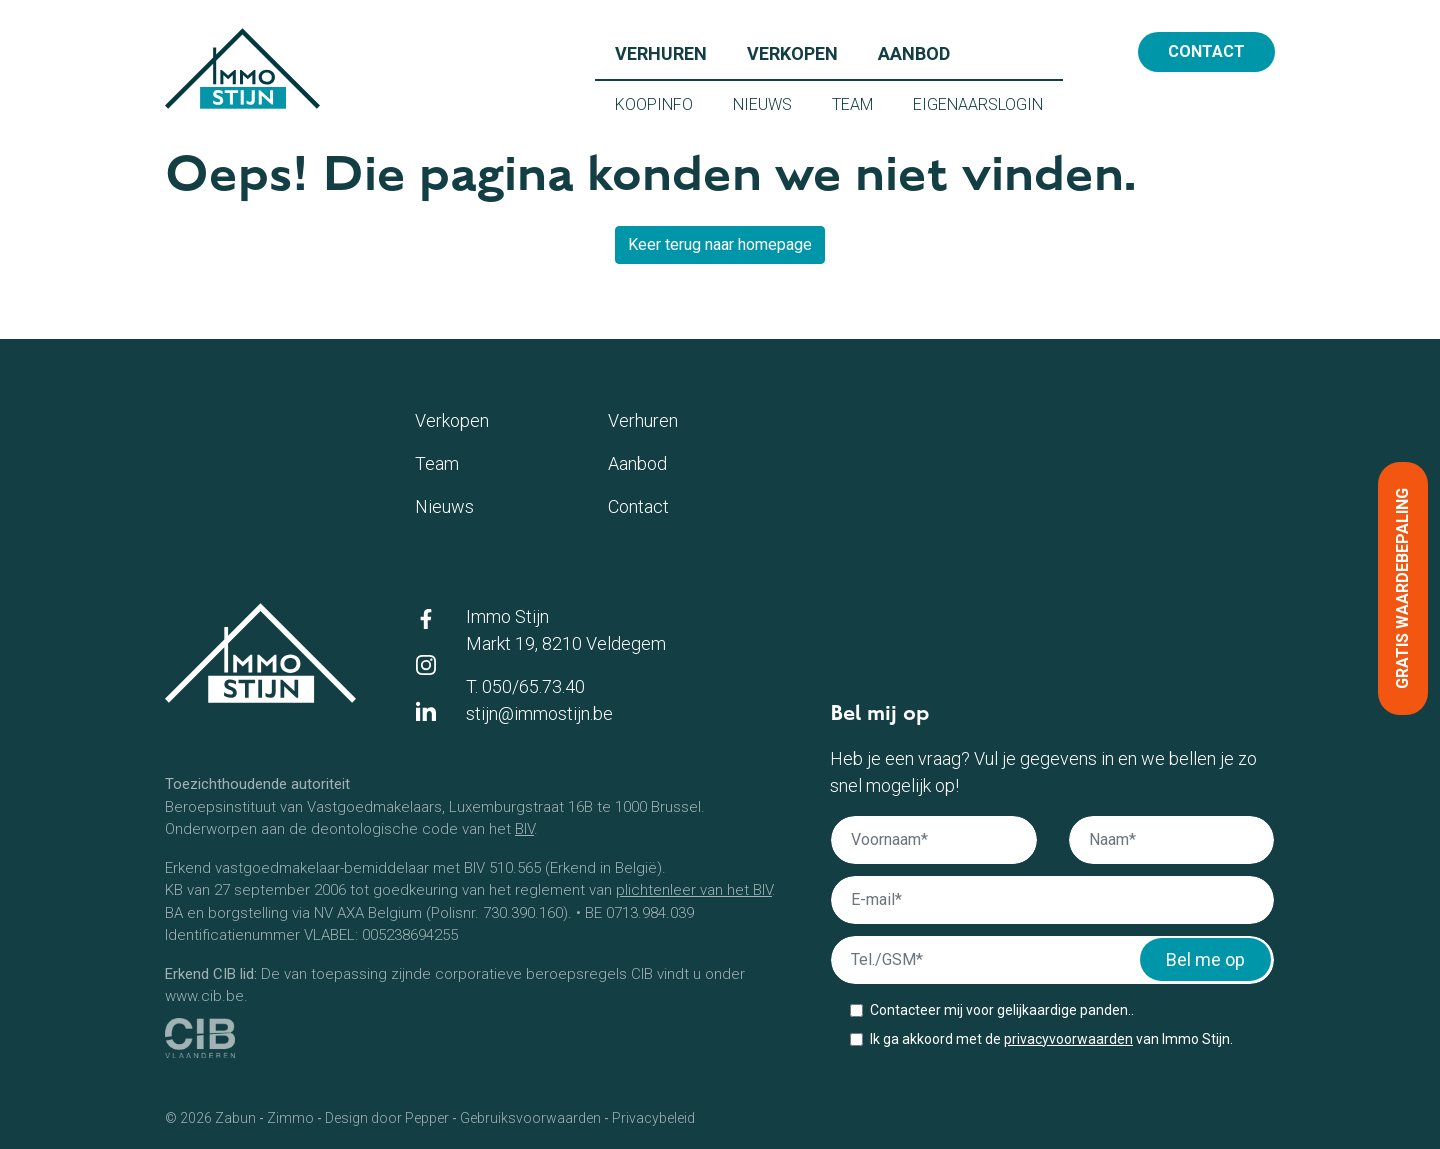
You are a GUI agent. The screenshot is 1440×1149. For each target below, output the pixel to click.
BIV (524, 829)
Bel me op (1205, 959)
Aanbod (924, 51)
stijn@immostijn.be (539, 713)
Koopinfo (664, 103)
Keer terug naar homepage (720, 244)
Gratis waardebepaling (1402, 588)
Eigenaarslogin (988, 103)
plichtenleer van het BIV (694, 890)
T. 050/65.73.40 (525, 686)
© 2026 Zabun (210, 1118)
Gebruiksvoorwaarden (530, 1118)
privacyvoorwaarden (1068, 1039)
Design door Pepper (387, 1118)
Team (862, 103)
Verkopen (802, 51)
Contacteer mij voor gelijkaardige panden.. (1002, 1010)
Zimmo (290, 1118)
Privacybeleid (653, 1118)
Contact (1206, 51)
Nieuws (772, 103)
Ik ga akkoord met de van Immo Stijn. (1051, 1039)
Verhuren (671, 51)
